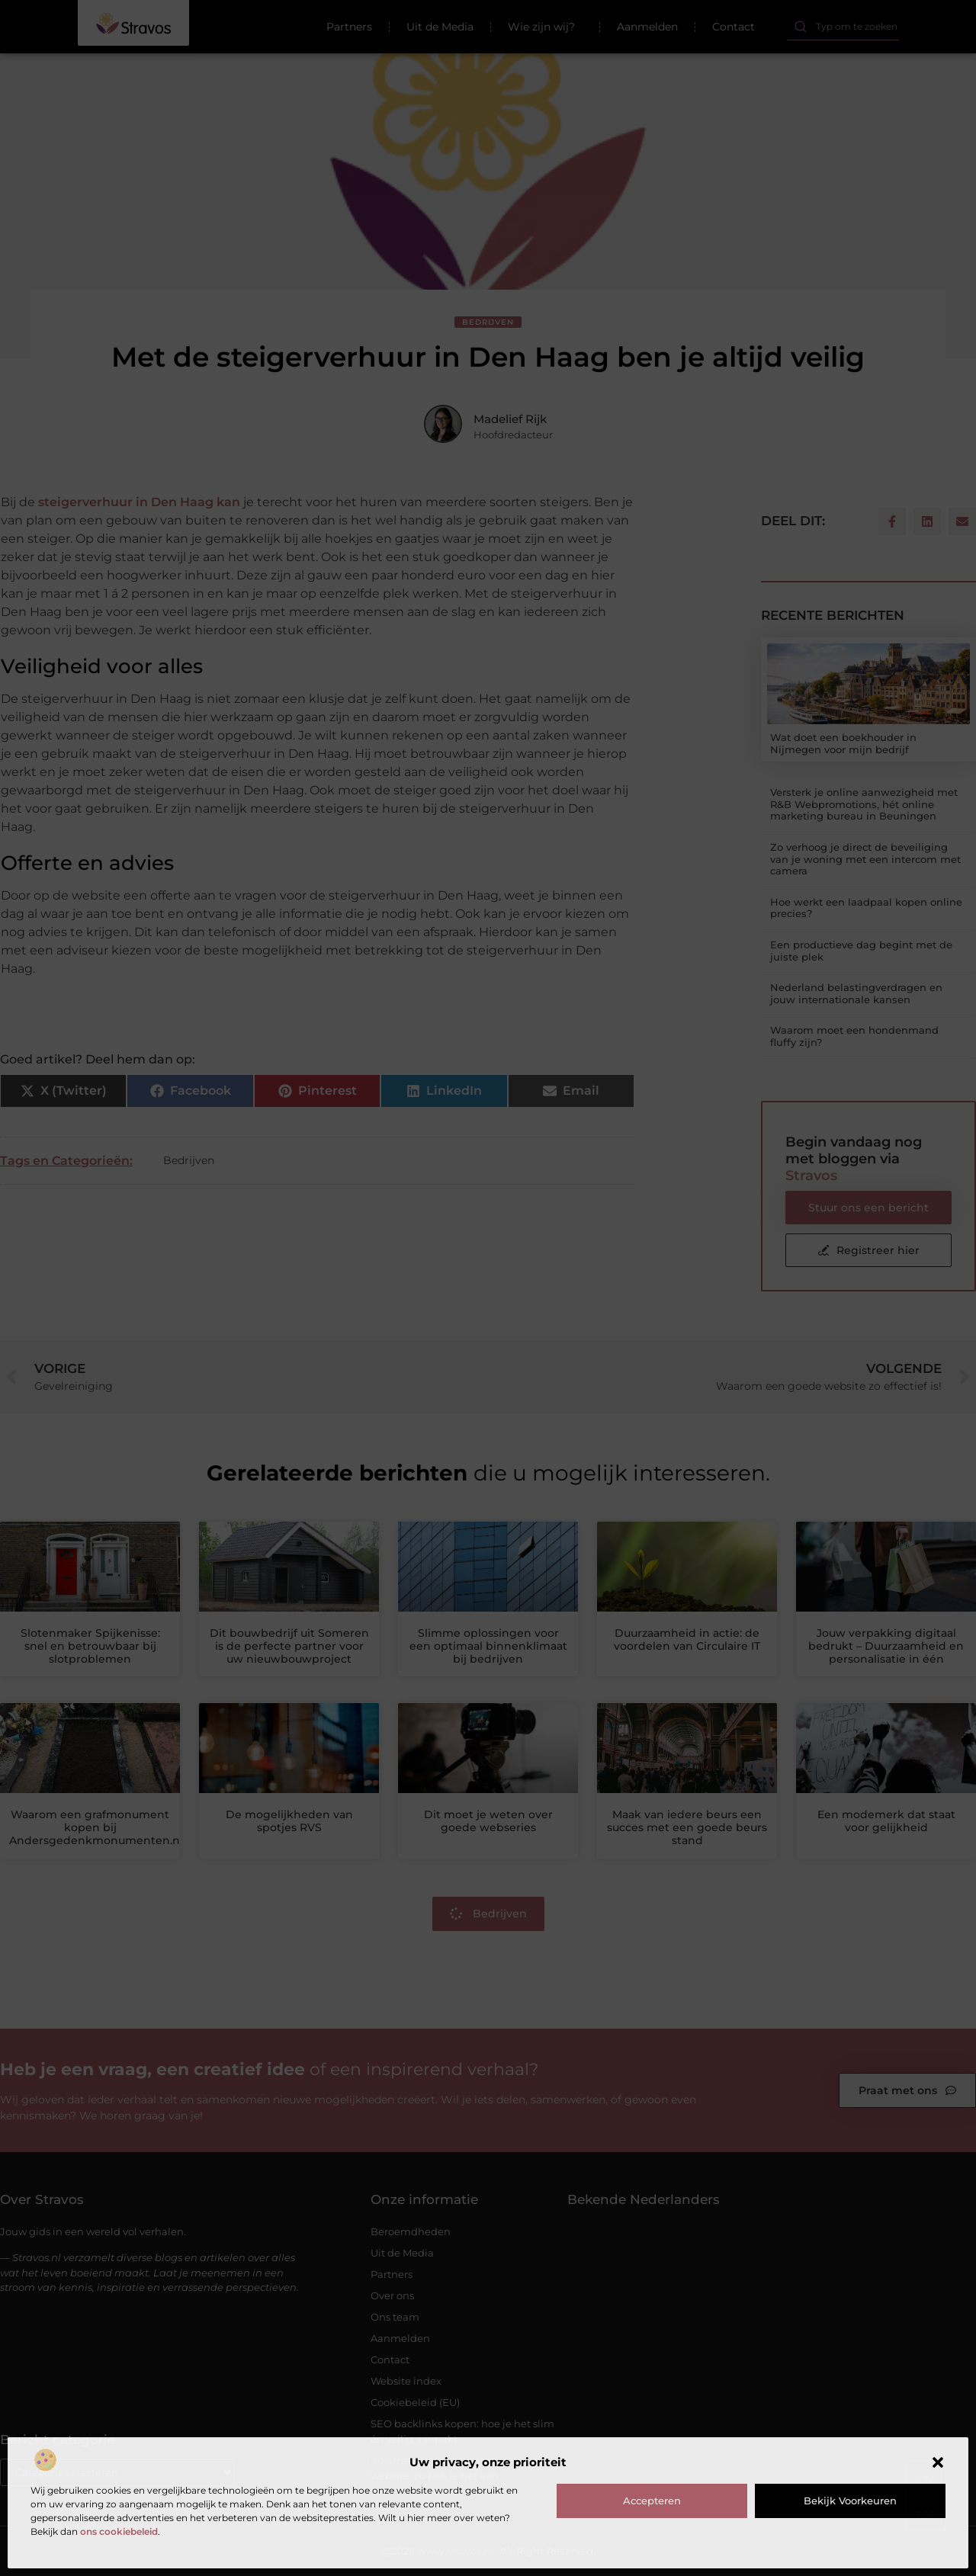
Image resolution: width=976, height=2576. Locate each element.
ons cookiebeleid (119, 2531)
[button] (938, 2462)
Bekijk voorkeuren (850, 2500)
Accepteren (652, 2500)
